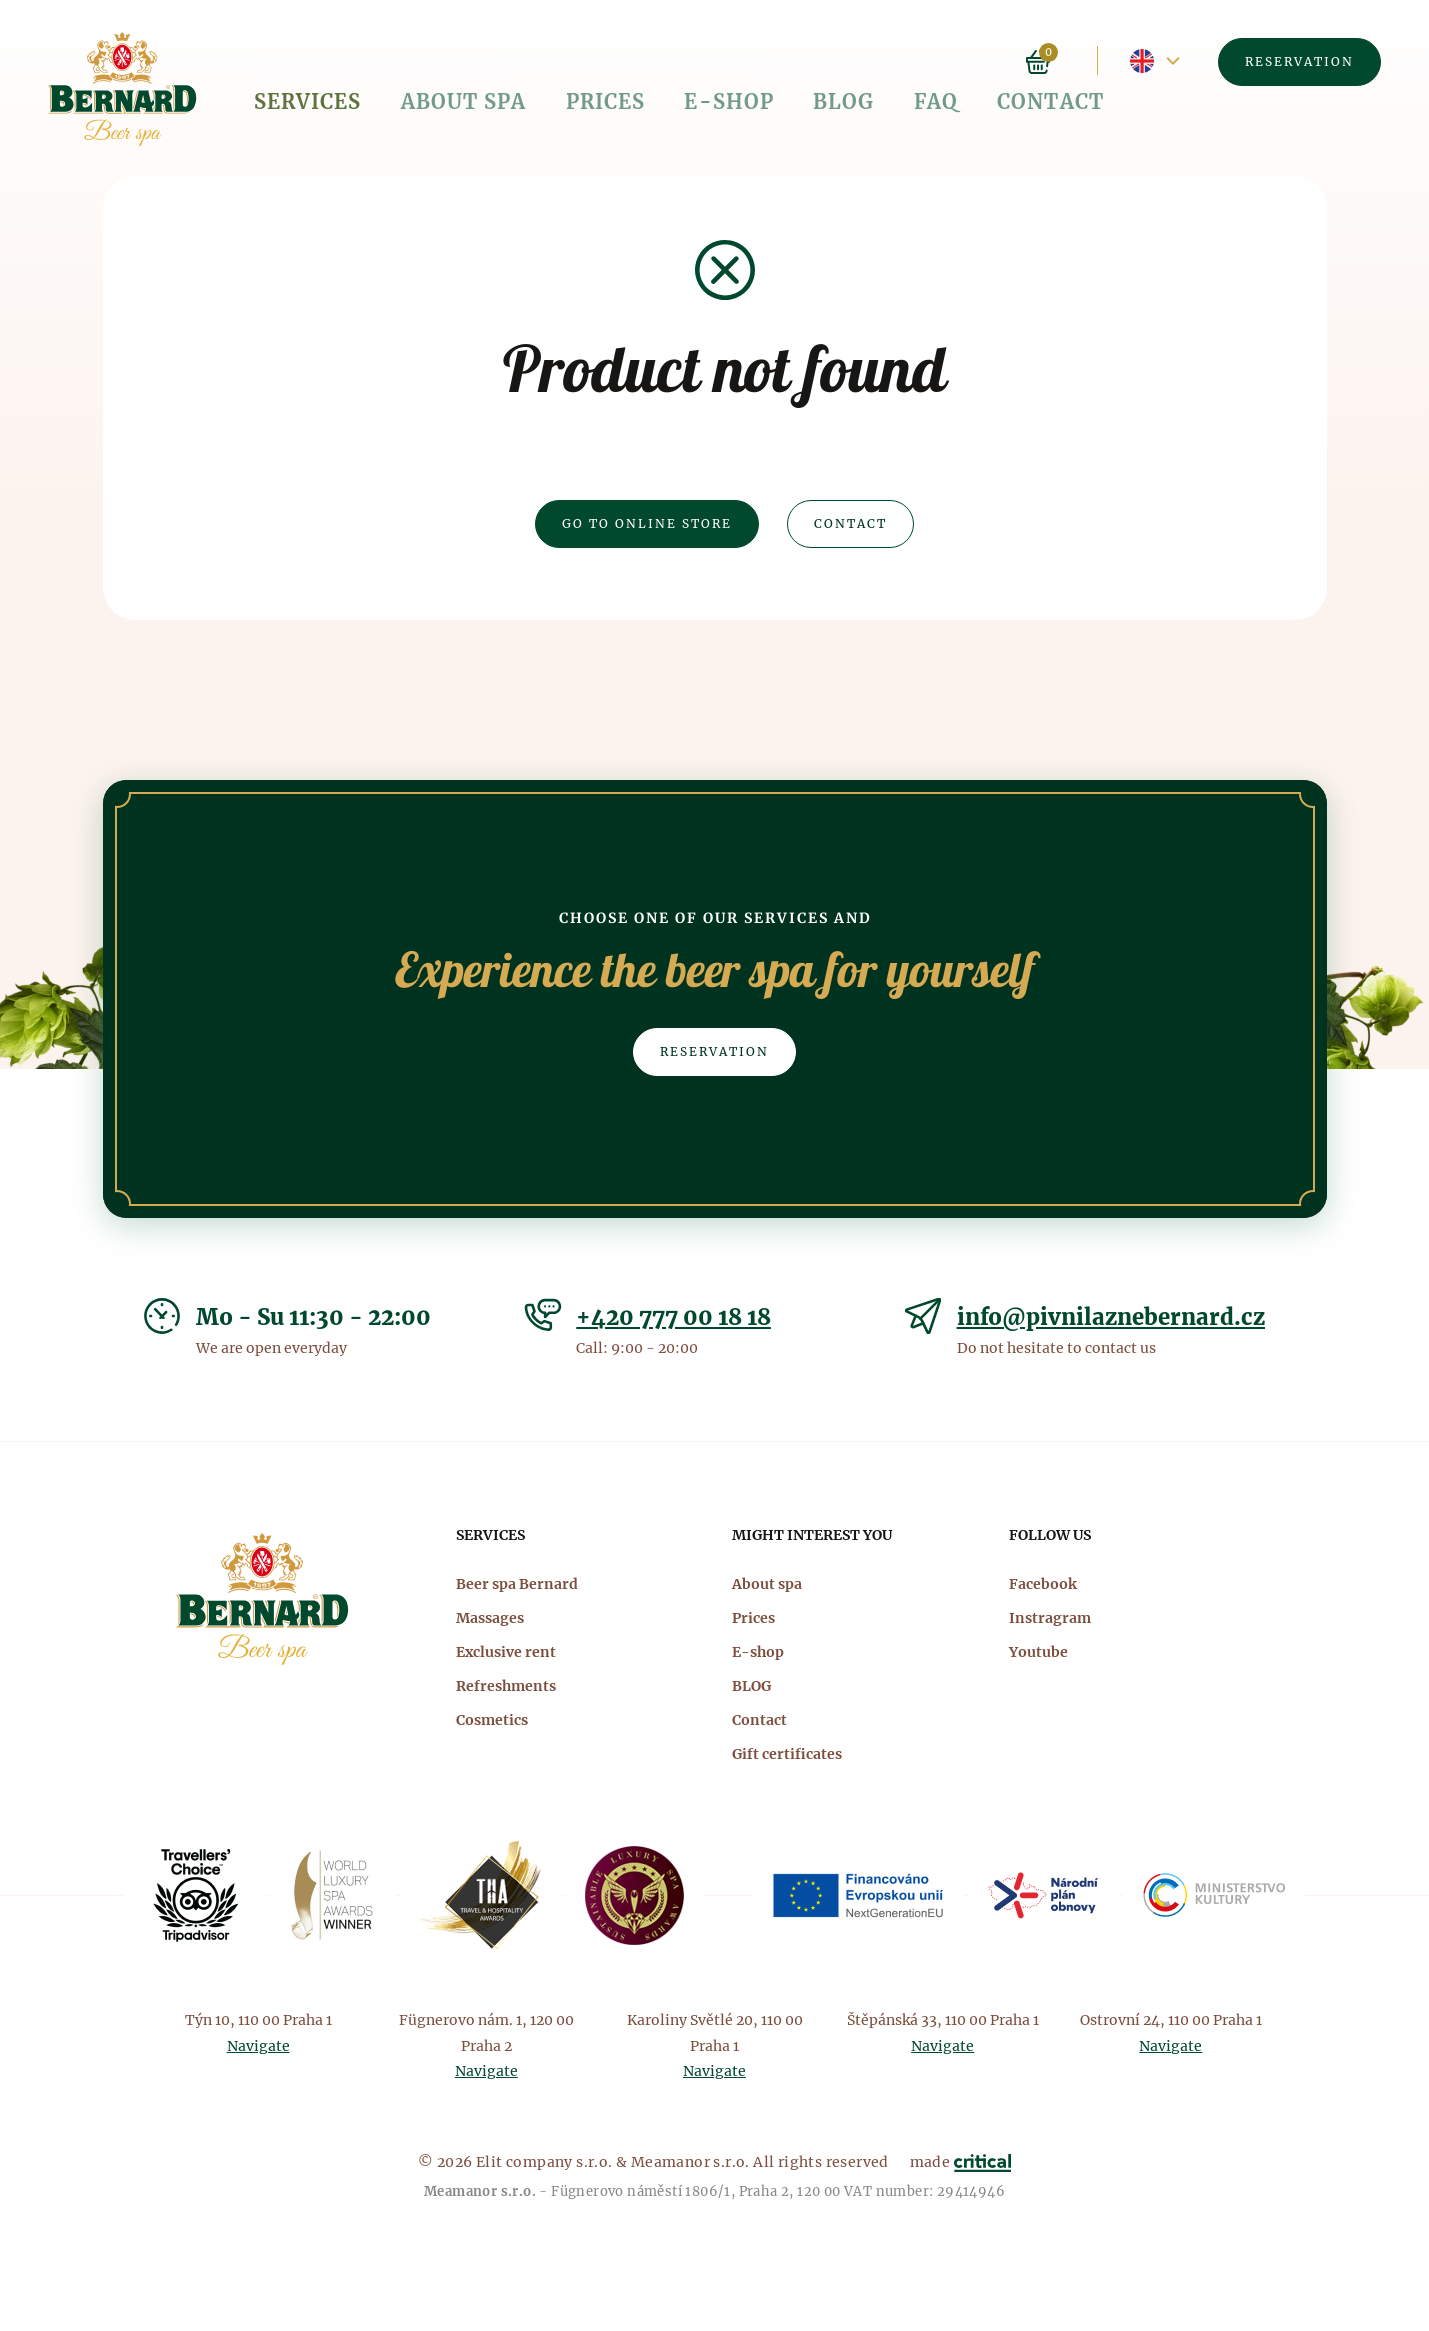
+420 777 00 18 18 (673, 1317)
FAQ (789, 62)
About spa (416, 62)
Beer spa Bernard (517, 1584)
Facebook (1043, 1584)
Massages (490, 1618)
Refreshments (506, 1686)
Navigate (258, 2046)
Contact (880, 62)
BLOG (716, 62)
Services (292, 62)
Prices (528, 62)
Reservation (1299, 61)
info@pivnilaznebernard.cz (1111, 1317)
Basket (1038, 62)
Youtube (1038, 1652)
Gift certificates (787, 1754)
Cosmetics (492, 1720)
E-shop (626, 62)
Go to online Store (647, 523)
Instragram (1050, 1618)
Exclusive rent (506, 1652)
